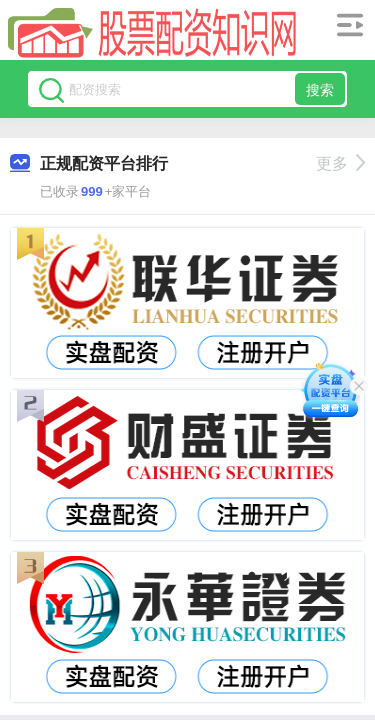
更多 (340, 163)
